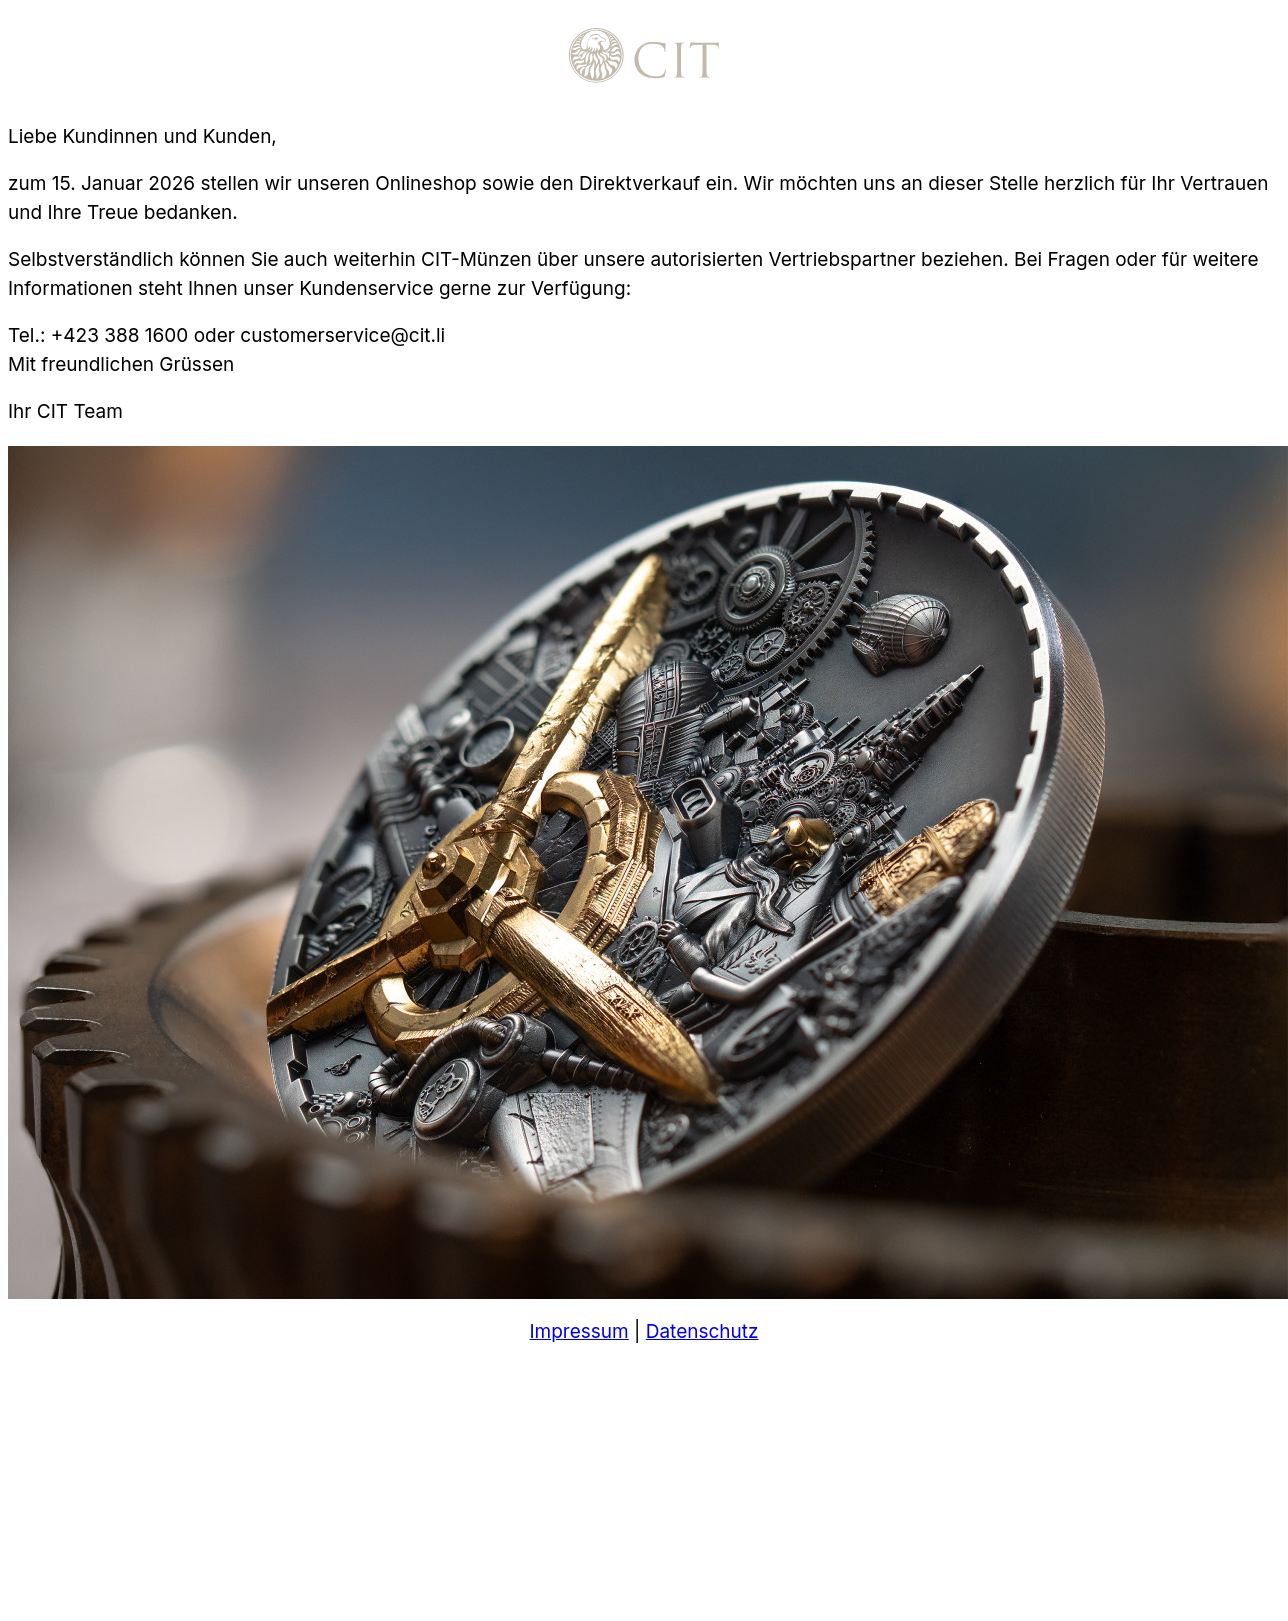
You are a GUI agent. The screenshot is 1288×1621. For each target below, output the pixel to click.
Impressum (578, 1331)
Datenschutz (702, 1331)
